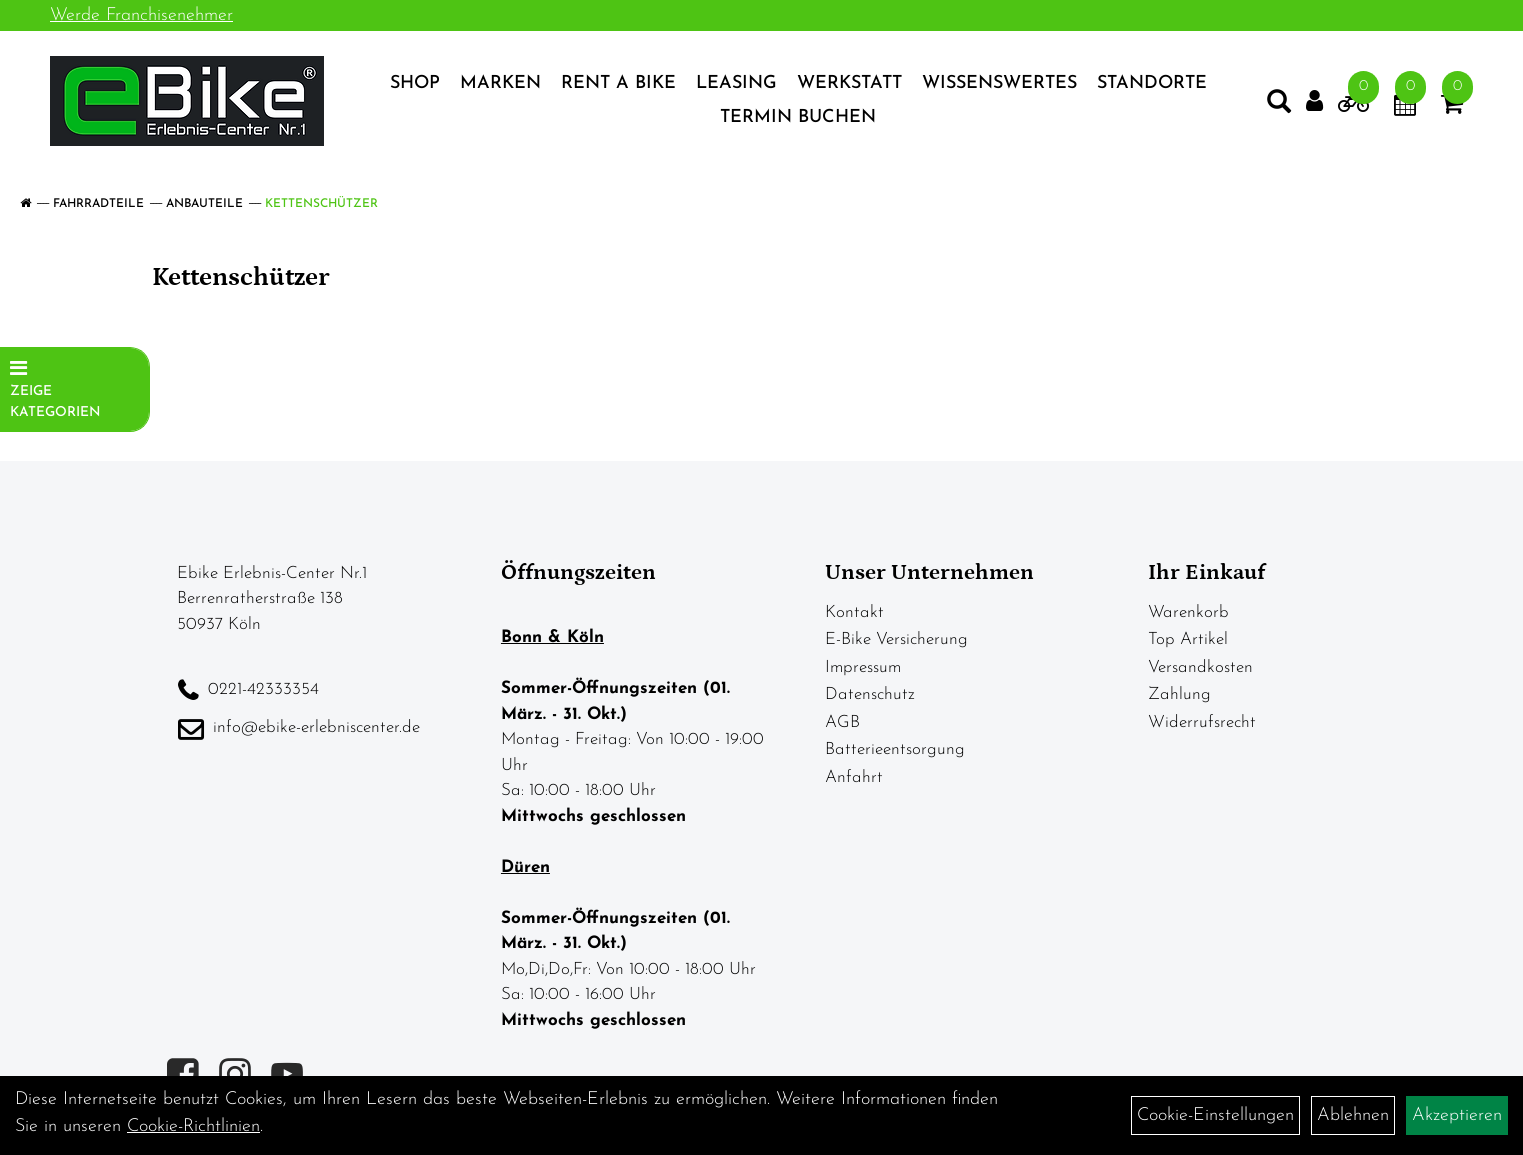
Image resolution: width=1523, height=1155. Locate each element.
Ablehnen (1353, 1115)
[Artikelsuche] (1279, 106)
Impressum (863, 667)
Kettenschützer (321, 204)
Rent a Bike (618, 83)
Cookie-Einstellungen (1215, 1115)
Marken (500, 83)
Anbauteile (204, 204)
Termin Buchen (798, 117)
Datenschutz (870, 694)
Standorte (1152, 83)
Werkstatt (849, 83)
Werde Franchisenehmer (141, 15)
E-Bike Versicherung (896, 639)
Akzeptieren (1457, 1115)
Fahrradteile (98, 204)
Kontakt (854, 612)
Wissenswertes (999, 83)
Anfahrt (854, 777)
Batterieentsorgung (895, 749)
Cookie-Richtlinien (193, 1126)
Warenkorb (1188, 612)
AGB (842, 722)
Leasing (736, 83)
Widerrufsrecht (1202, 722)
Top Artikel (1188, 639)
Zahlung (1179, 694)
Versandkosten (1200, 667)
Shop (415, 83)
